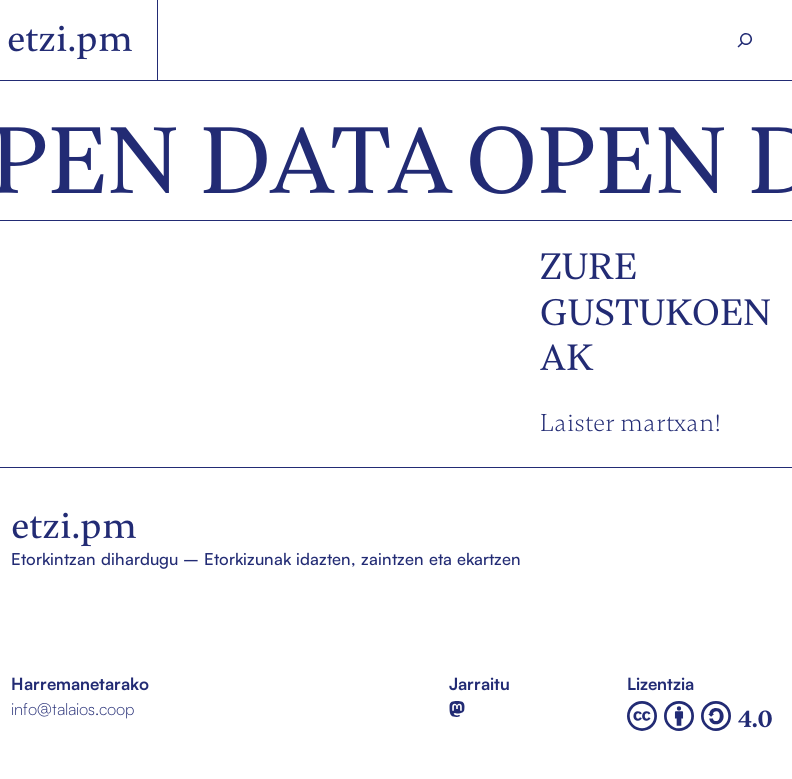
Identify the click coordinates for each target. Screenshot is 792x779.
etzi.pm (70, 39)
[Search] (745, 40)
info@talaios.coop (72, 708)
